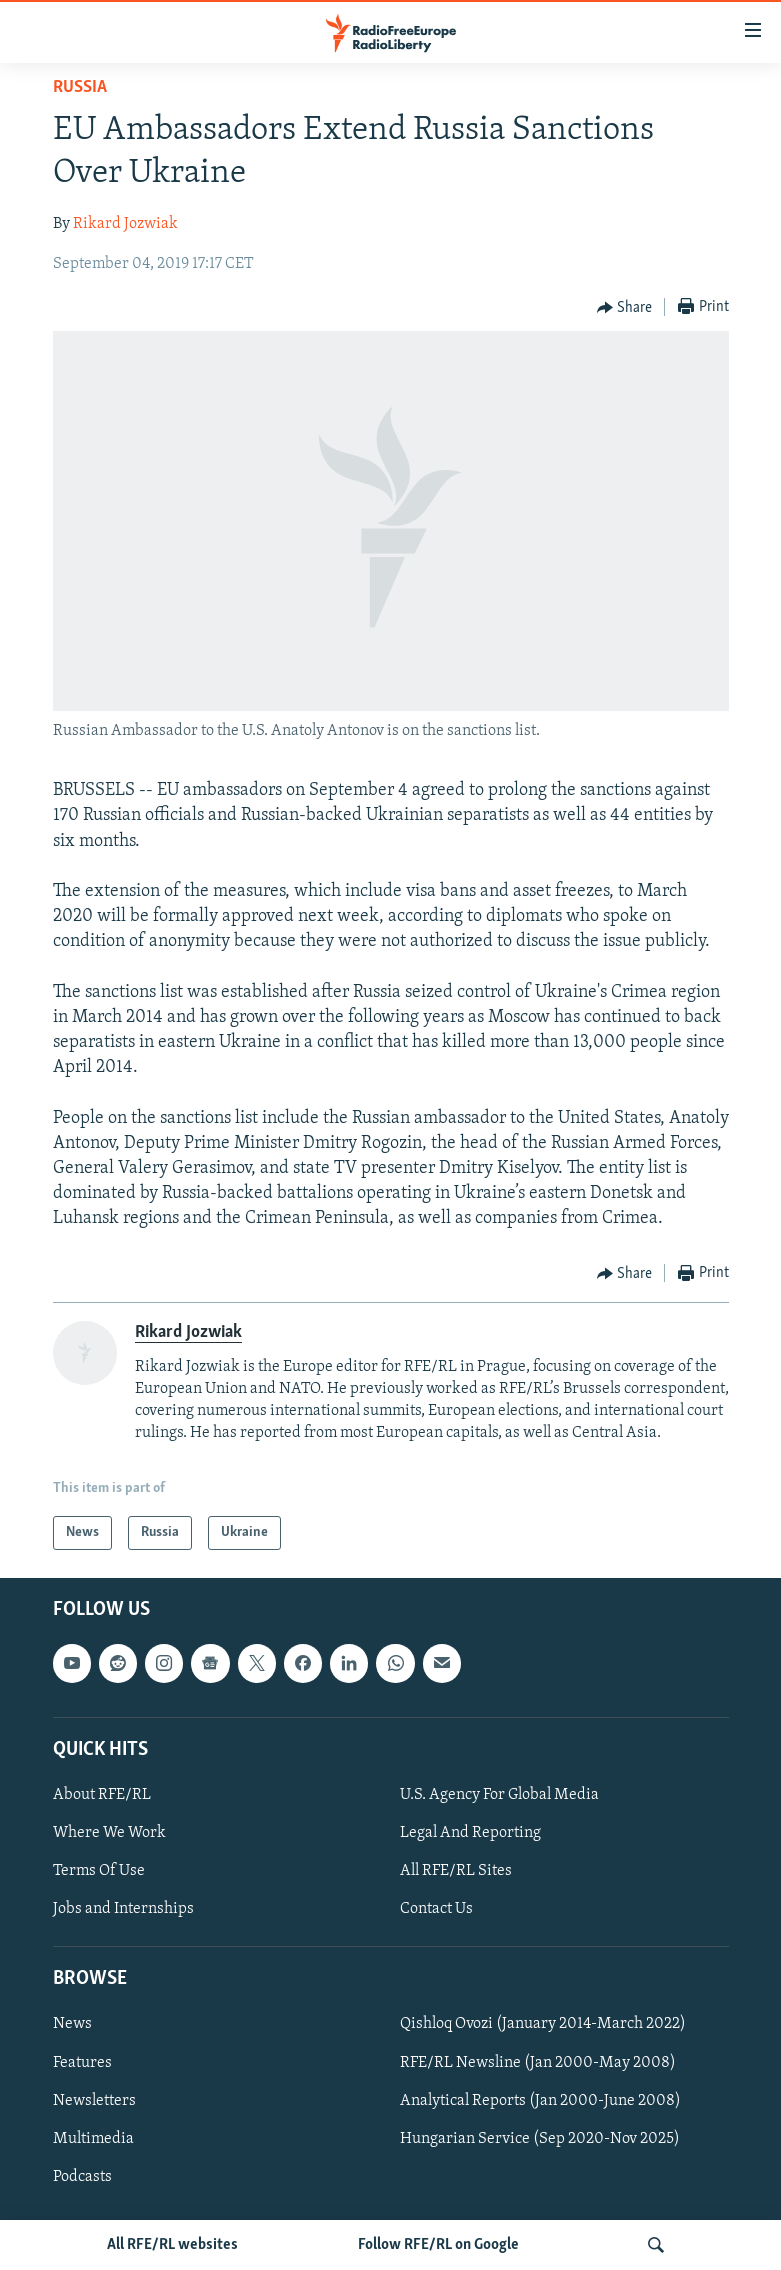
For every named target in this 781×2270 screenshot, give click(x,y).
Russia (80, 87)
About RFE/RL (102, 1795)
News (72, 2025)
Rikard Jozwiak (125, 224)
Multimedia (93, 2139)
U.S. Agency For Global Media (499, 1795)
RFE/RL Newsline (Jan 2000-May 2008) (538, 2063)
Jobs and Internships (123, 1909)
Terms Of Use (99, 1871)
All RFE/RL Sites (456, 1871)
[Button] (625, 308)
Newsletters (94, 2101)
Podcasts (82, 2177)
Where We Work (109, 1833)
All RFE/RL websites (172, 2245)
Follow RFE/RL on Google (438, 2245)
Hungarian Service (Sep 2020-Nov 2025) (540, 2139)
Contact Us (436, 1909)
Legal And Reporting (470, 1833)
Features (82, 2063)
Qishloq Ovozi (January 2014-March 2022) (543, 2025)
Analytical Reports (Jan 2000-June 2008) (540, 2101)
